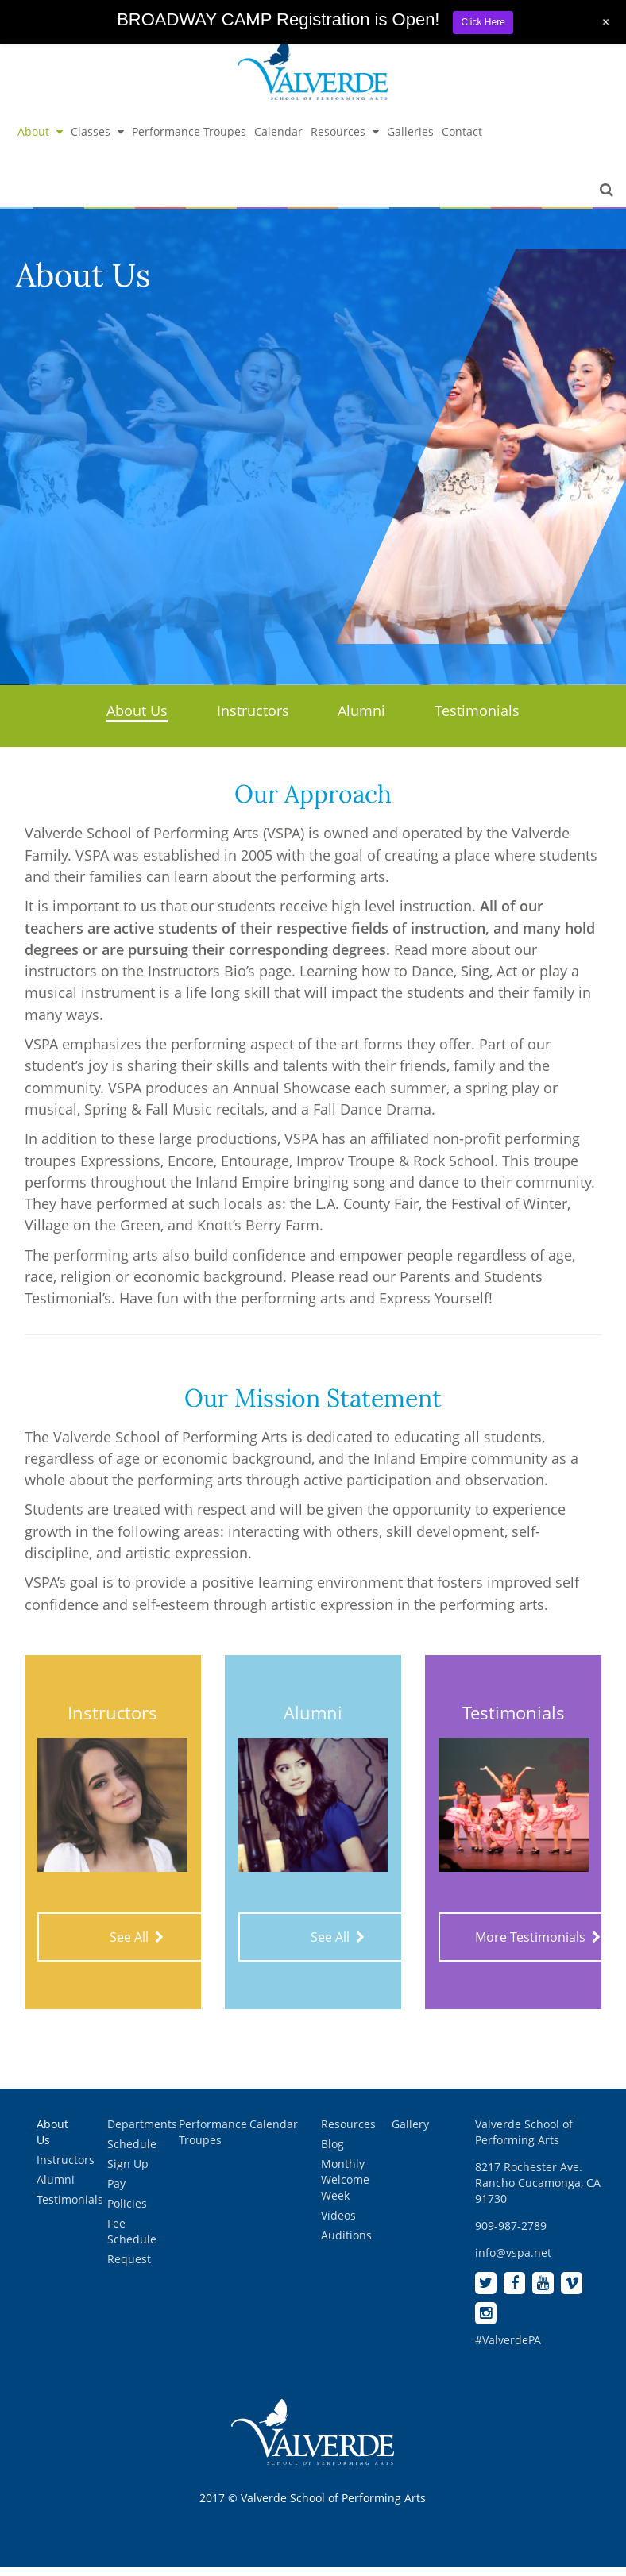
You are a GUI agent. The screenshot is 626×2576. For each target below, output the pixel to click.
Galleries (410, 140)
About (40, 140)
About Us (137, 720)
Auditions (346, 2244)
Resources (345, 140)
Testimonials (477, 720)
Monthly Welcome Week (345, 2189)
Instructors (253, 720)
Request (129, 2268)
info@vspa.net (513, 2262)
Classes (97, 140)
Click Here (482, 22)
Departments (142, 2133)
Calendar (278, 140)
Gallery (410, 2133)
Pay (116, 2193)
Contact (462, 140)
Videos (338, 2224)
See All (137, 1946)
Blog (332, 2153)
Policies (127, 2212)
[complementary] (511, 2488)
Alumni (361, 720)
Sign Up (128, 2173)
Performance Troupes (189, 140)
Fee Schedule (131, 2240)
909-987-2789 (511, 2235)
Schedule (131, 2153)
